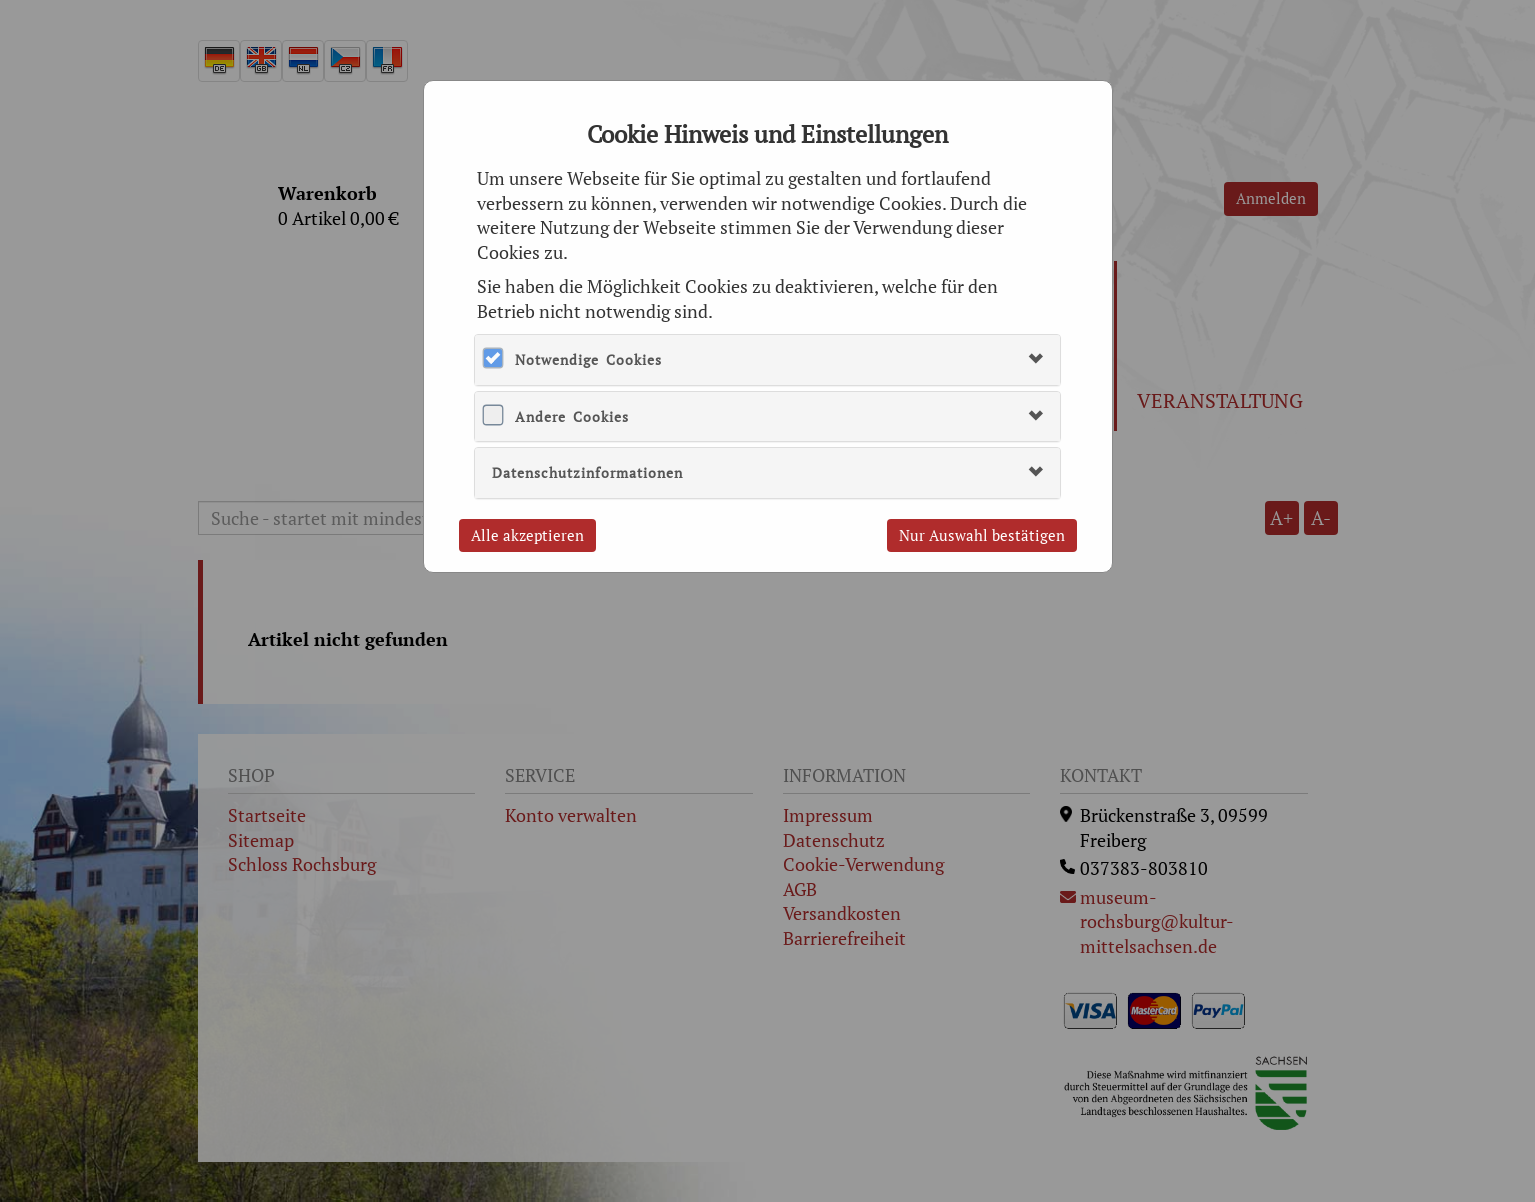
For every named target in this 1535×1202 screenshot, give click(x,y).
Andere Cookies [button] (572, 416)
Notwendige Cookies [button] (588, 359)
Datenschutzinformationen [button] (587, 472)
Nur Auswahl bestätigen (982, 535)
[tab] (767, 359)
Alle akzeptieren (527, 535)
